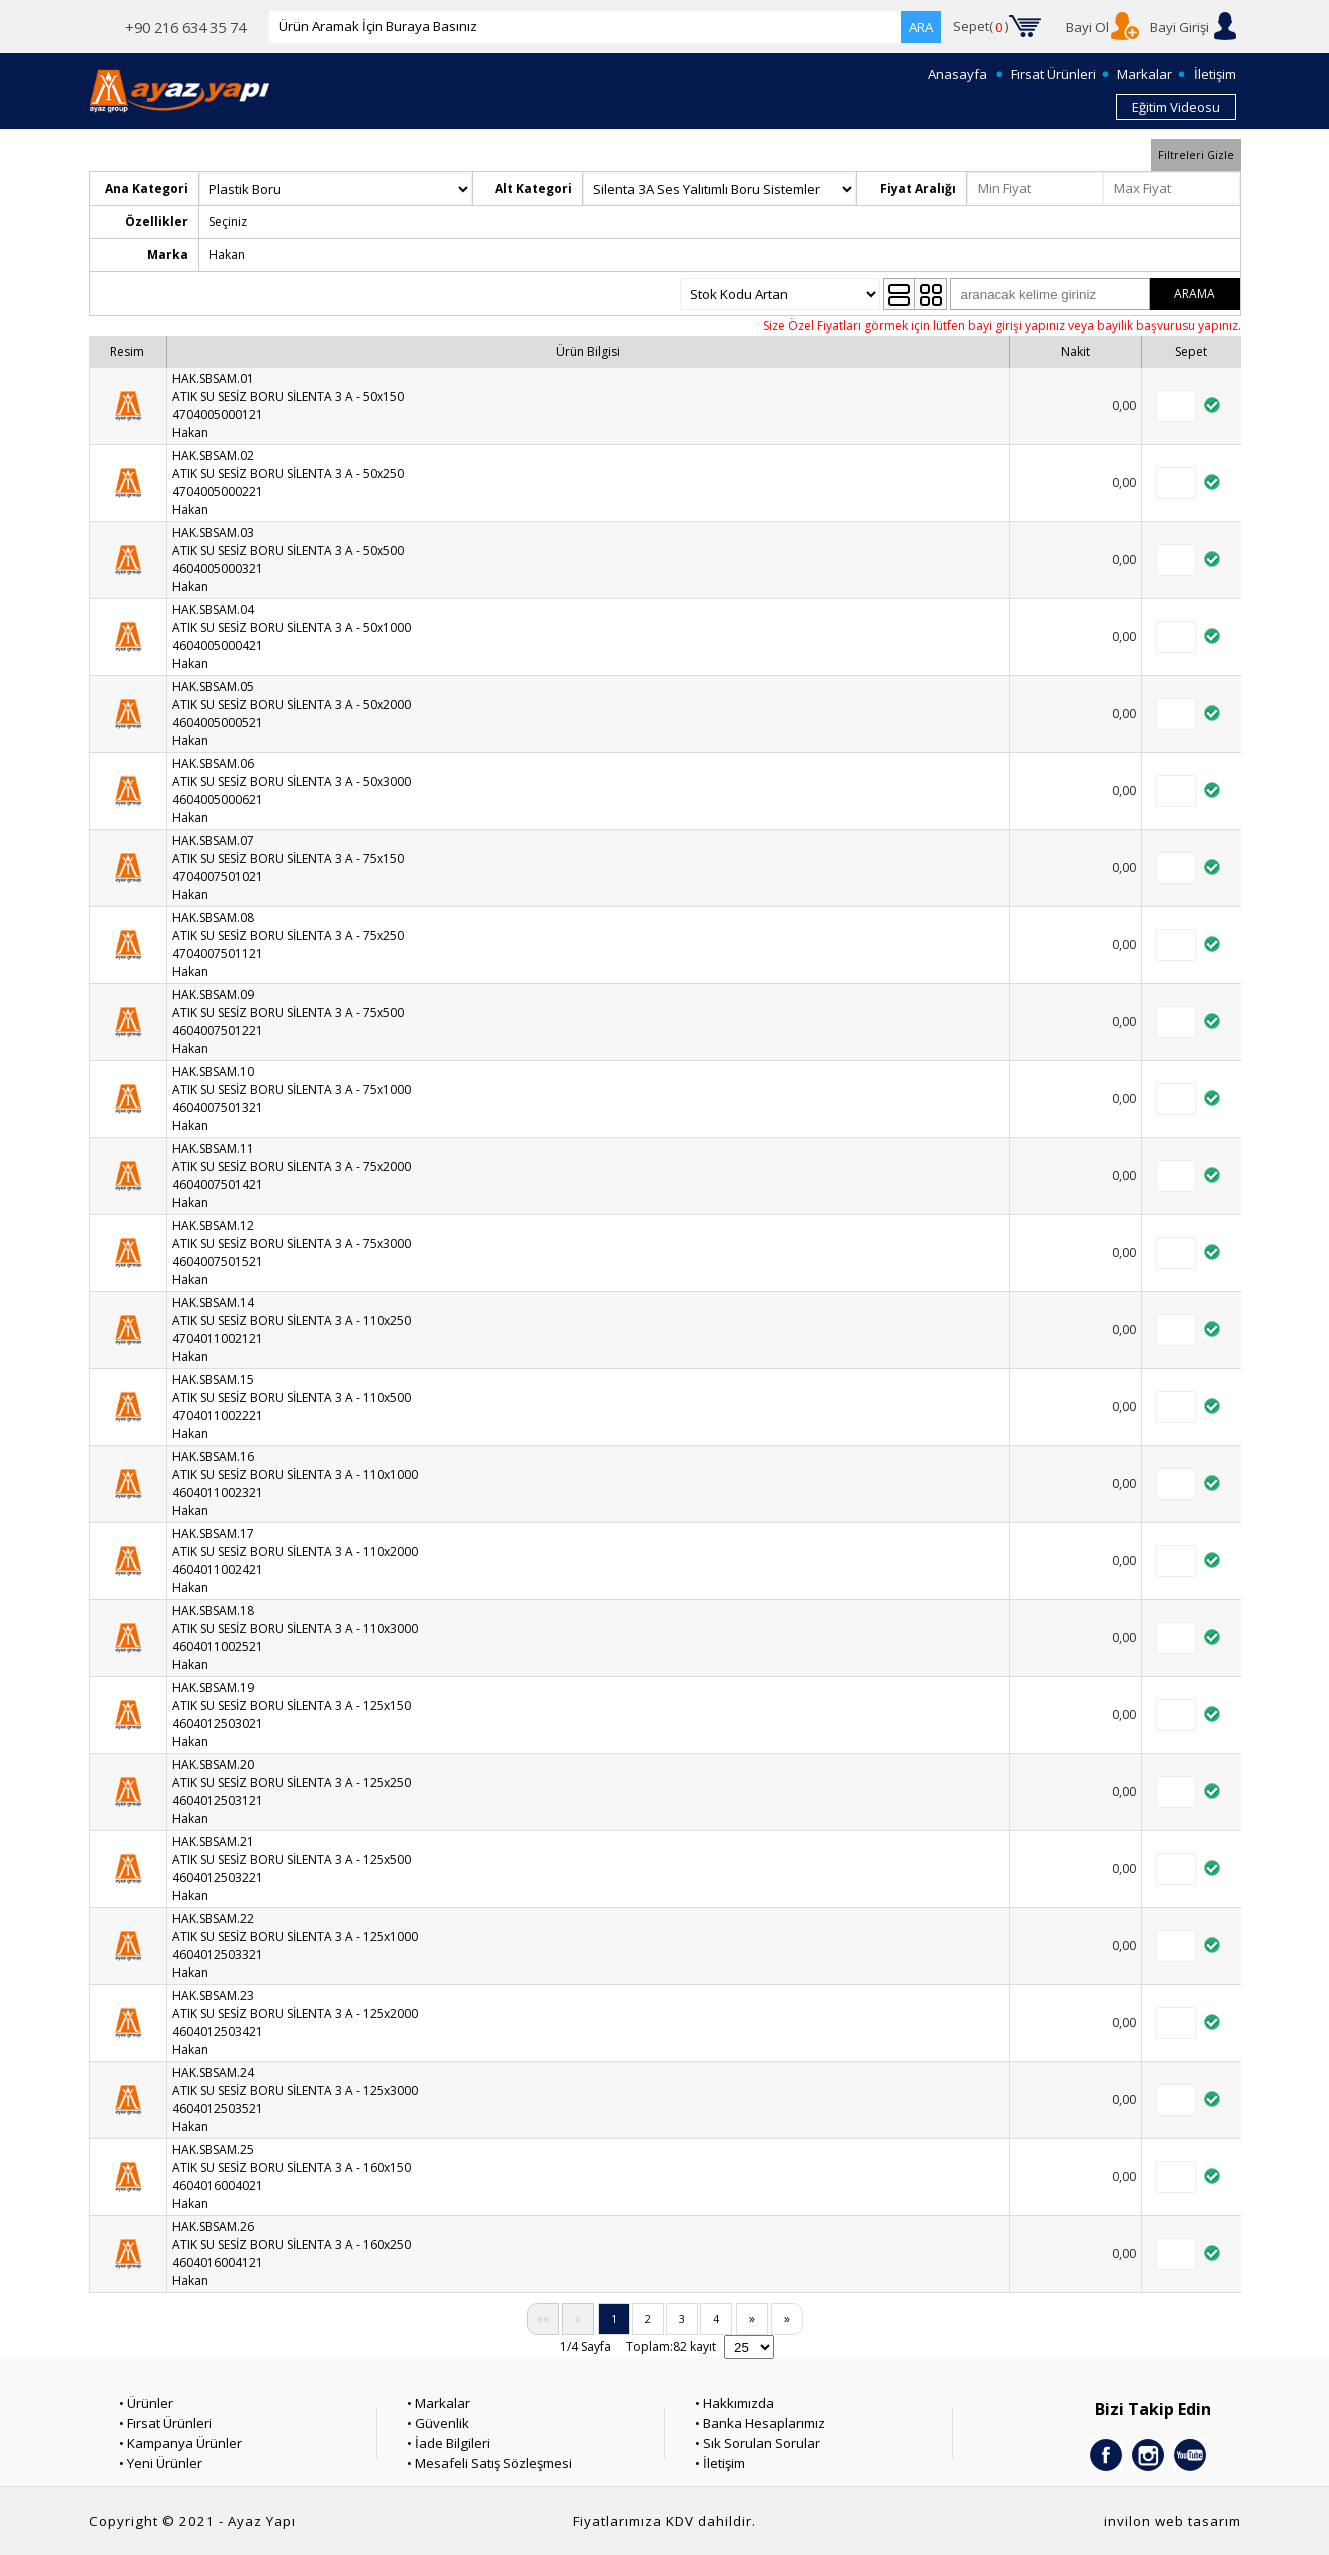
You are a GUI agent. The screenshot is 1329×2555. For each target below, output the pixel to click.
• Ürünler (146, 2403)
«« (543, 2318)
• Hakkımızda (734, 2403)
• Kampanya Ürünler (180, 2443)
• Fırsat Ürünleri (165, 2423)
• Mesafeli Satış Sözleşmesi (489, 2463)
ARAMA (1194, 293)
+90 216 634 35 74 (185, 27)
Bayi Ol (1087, 27)
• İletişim (720, 2463)
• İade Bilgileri (448, 2443)
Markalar (1144, 74)
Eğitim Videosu (1176, 107)
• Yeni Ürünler (160, 2463)
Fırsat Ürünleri (1053, 74)
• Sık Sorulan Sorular (757, 2443)
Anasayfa (957, 74)
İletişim (1215, 74)
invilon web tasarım (1172, 2521)
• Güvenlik (438, 2423)
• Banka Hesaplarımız (760, 2423)
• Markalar (438, 2403)
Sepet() (981, 27)
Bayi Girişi (1179, 27)
